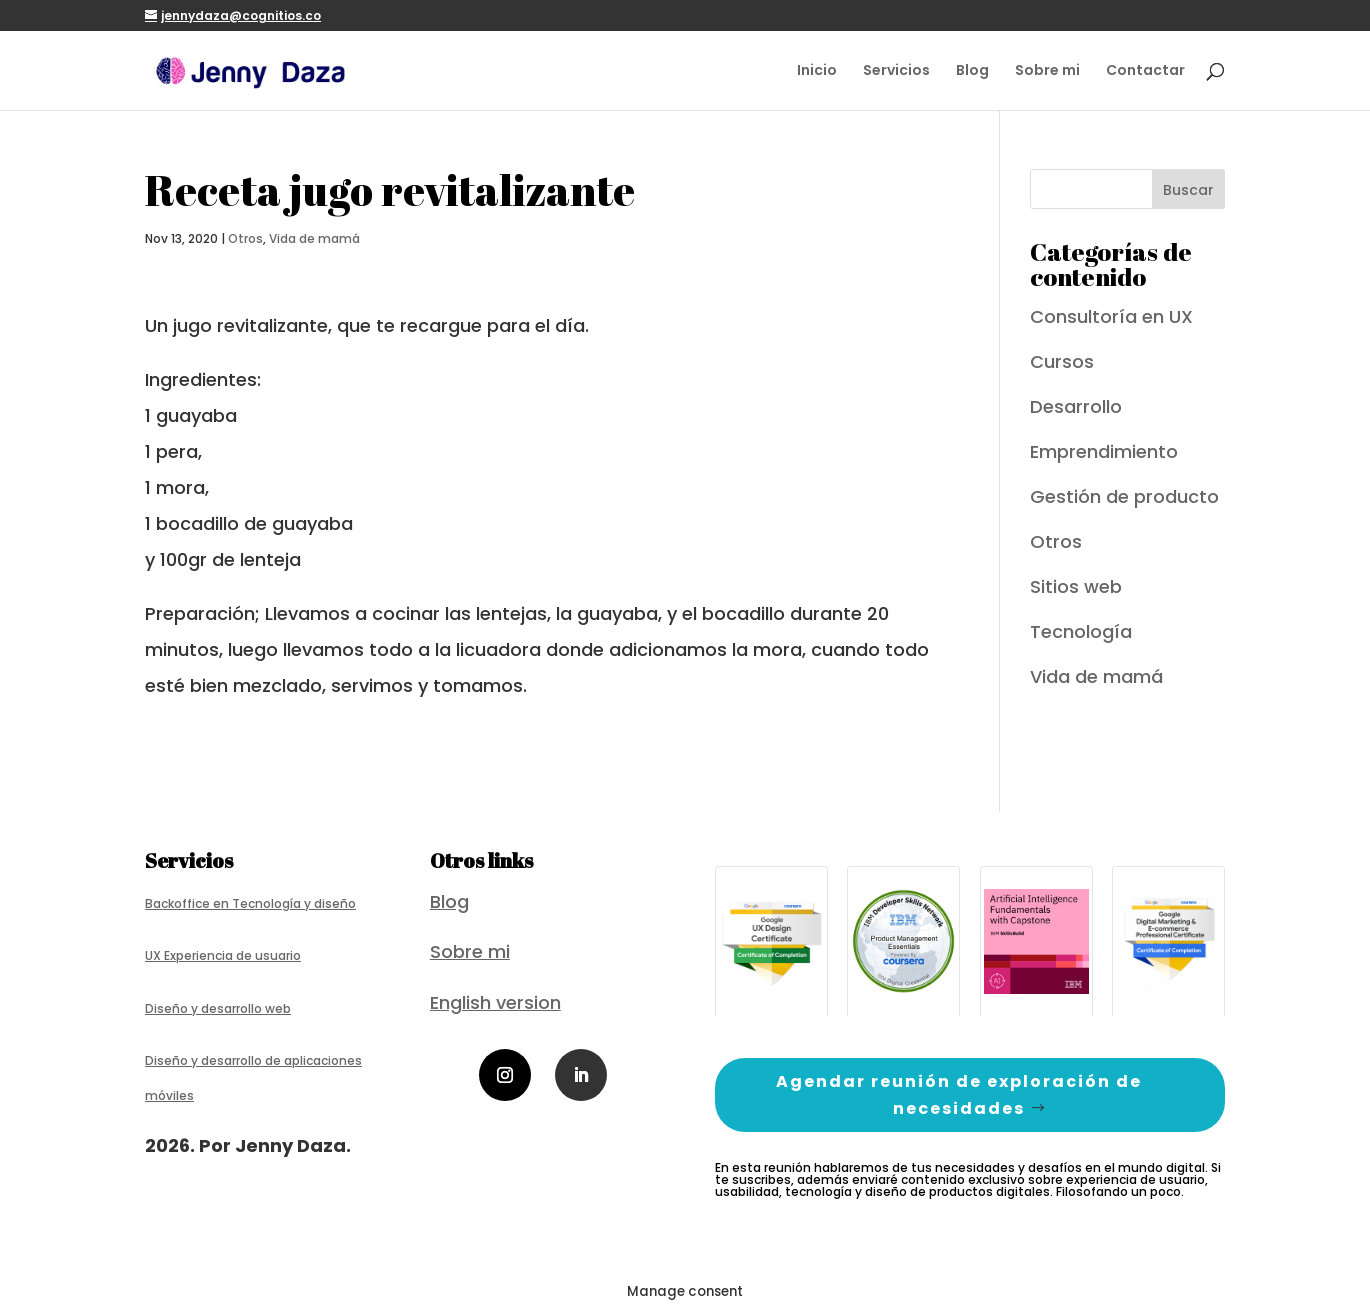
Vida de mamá (314, 238)
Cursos (1062, 361)
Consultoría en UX (1111, 316)
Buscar (1188, 190)
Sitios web (1076, 586)
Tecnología (1081, 631)
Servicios (896, 71)
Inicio (817, 71)
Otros (245, 238)
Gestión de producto (1124, 496)
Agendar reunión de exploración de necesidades (959, 1095)
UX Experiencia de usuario (223, 955)
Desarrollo (1076, 406)
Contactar (1145, 71)
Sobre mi (1047, 71)
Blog (972, 71)
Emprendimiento (1104, 451)
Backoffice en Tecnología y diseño (250, 903)
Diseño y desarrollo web (218, 1008)
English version (495, 1002)
